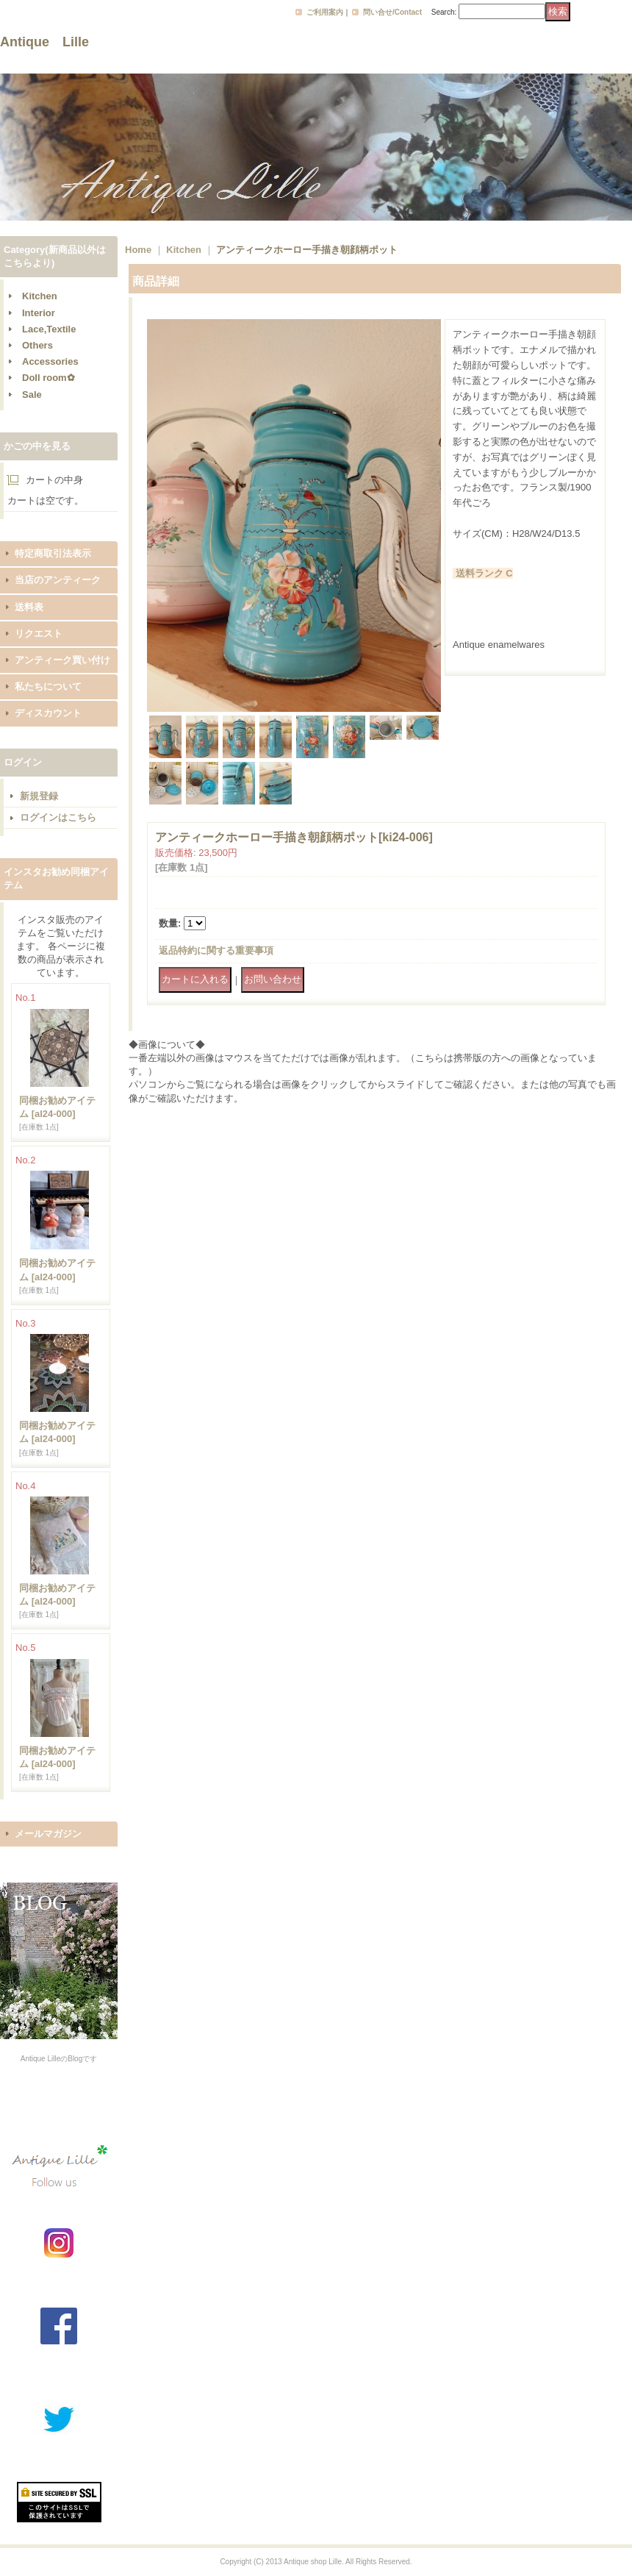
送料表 (29, 607)
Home (138, 249)
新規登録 (39, 796)
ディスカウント (48, 712)
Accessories (50, 361)
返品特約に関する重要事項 (216, 950)
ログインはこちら (58, 817)
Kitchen (39, 296)
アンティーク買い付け (62, 660)
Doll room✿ (48, 377)
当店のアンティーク (58, 579)
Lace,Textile (49, 329)
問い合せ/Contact (392, 12)
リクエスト (38, 633)
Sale (32, 394)
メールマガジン (48, 1833)
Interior (38, 312)
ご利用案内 (324, 12)
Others (37, 345)
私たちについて (48, 686)
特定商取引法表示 (53, 553)
